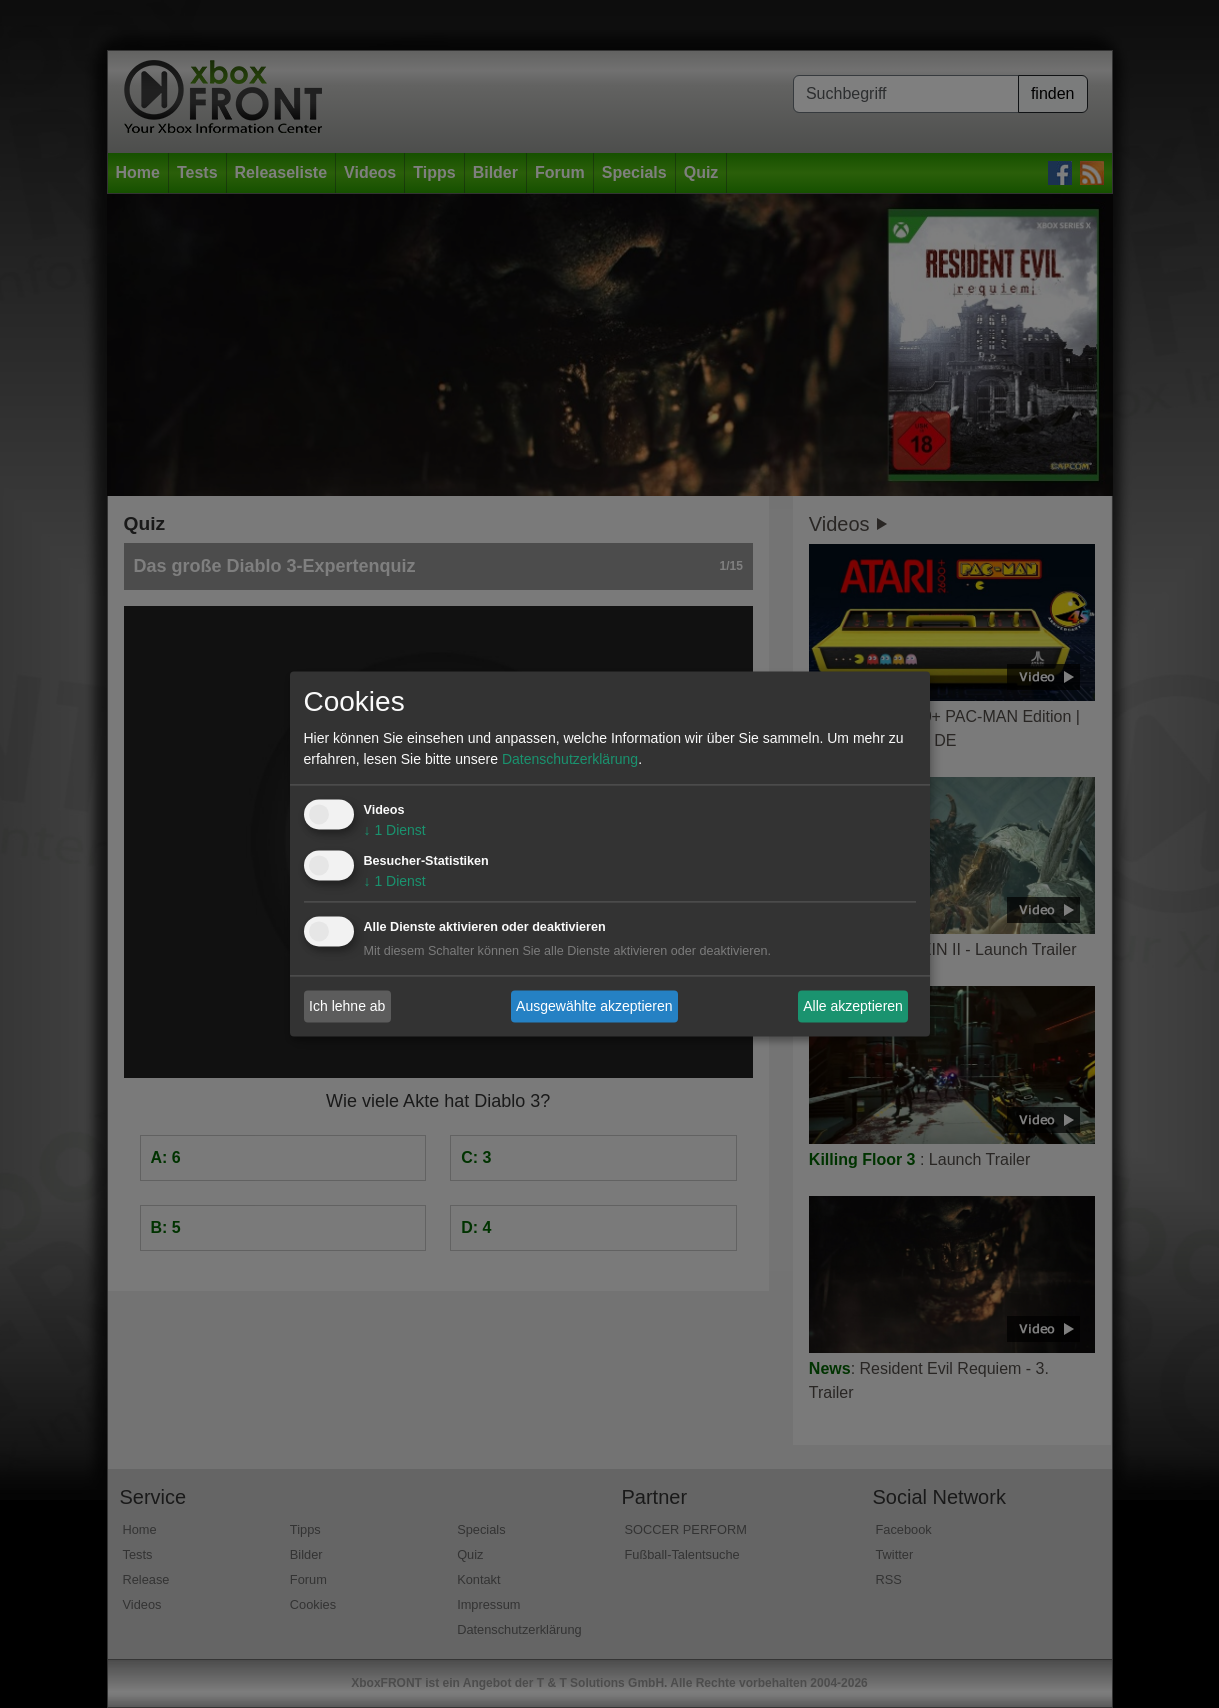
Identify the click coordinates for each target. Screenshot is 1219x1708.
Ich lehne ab (347, 1006)
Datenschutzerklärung (570, 760)
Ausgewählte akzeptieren (594, 1006)
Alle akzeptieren (853, 1006)
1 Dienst (395, 831)
